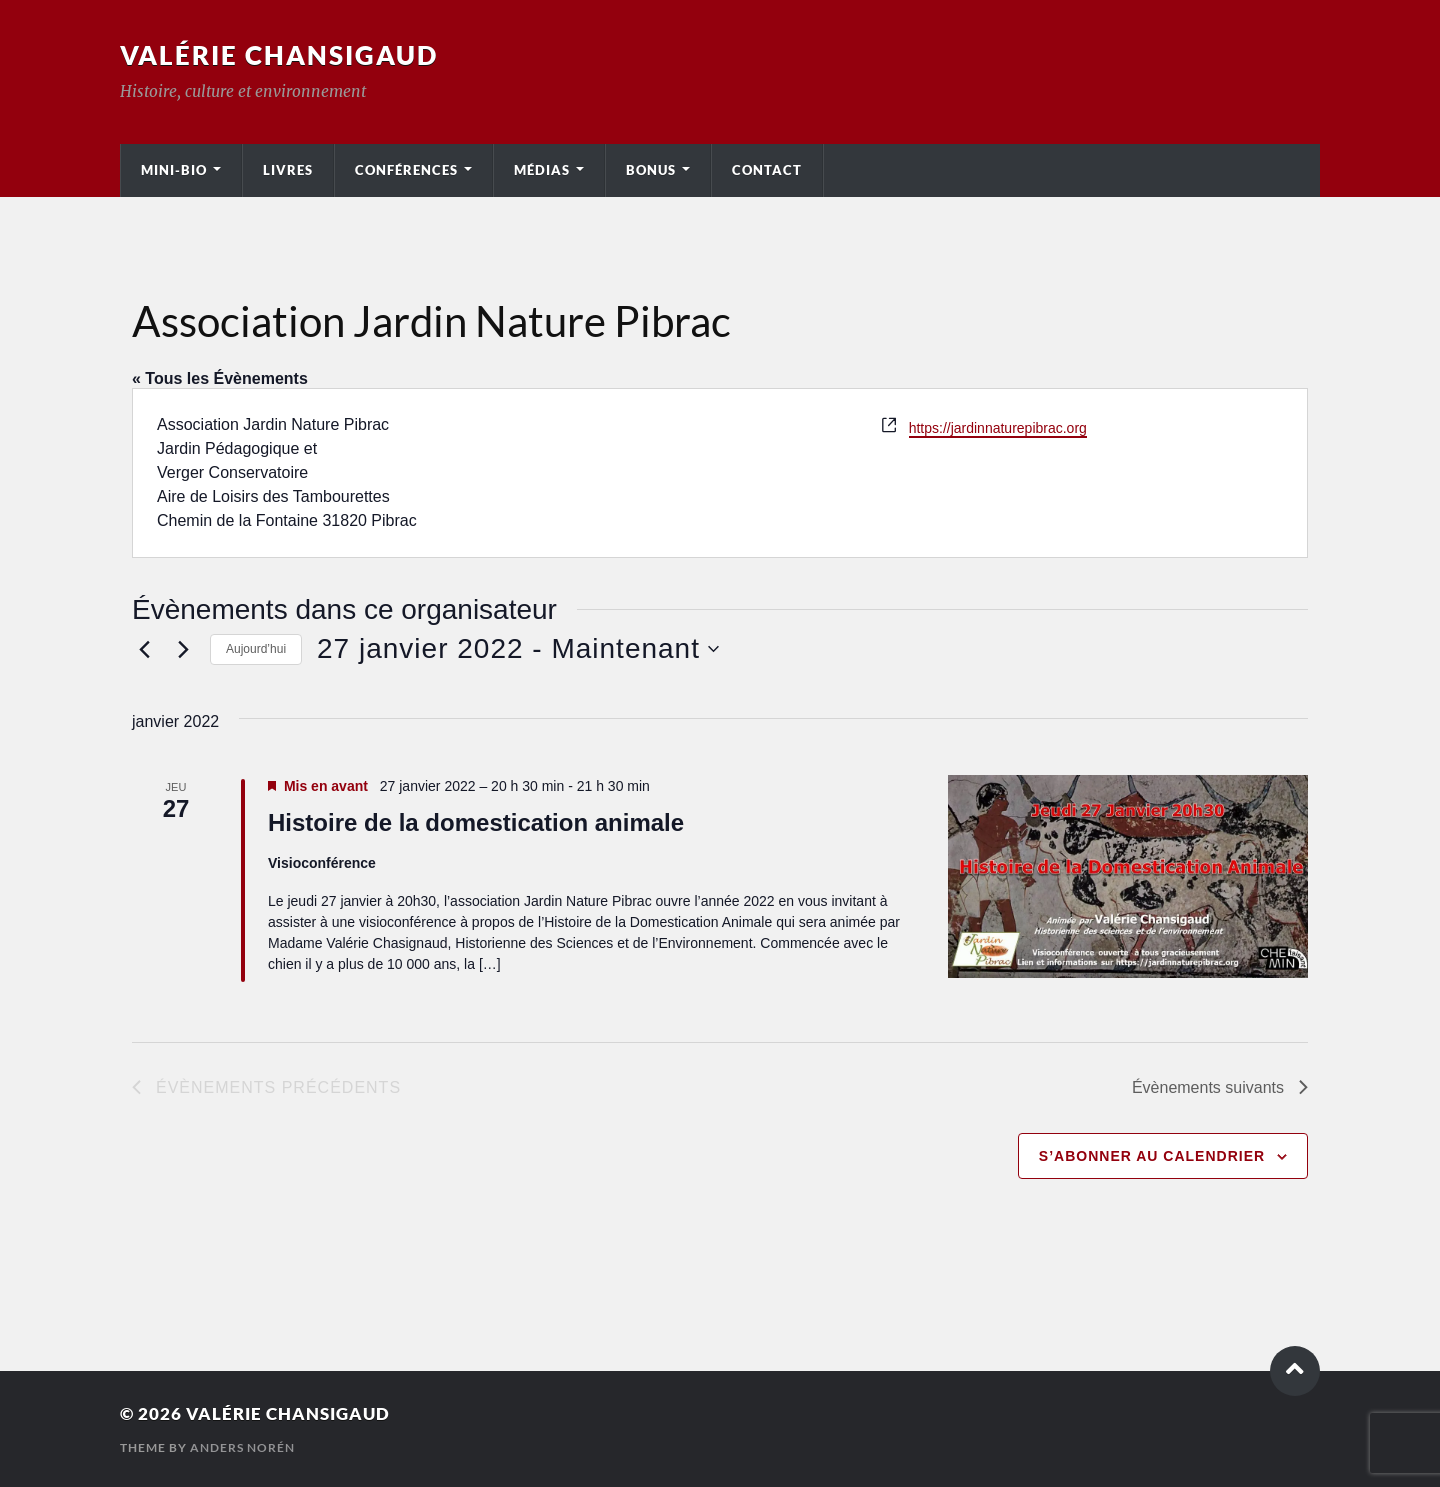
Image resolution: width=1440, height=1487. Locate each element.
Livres (288, 170)
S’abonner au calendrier (1152, 1156)
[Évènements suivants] (183, 649)
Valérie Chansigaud (279, 55)
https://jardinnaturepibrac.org (998, 428)
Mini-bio (174, 170)
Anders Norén (242, 1447)
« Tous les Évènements (220, 378)
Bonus (651, 170)
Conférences (406, 170)
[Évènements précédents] (144, 649)
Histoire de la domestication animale (476, 822)
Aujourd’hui (256, 649)
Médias (542, 170)
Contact (767, 170)
